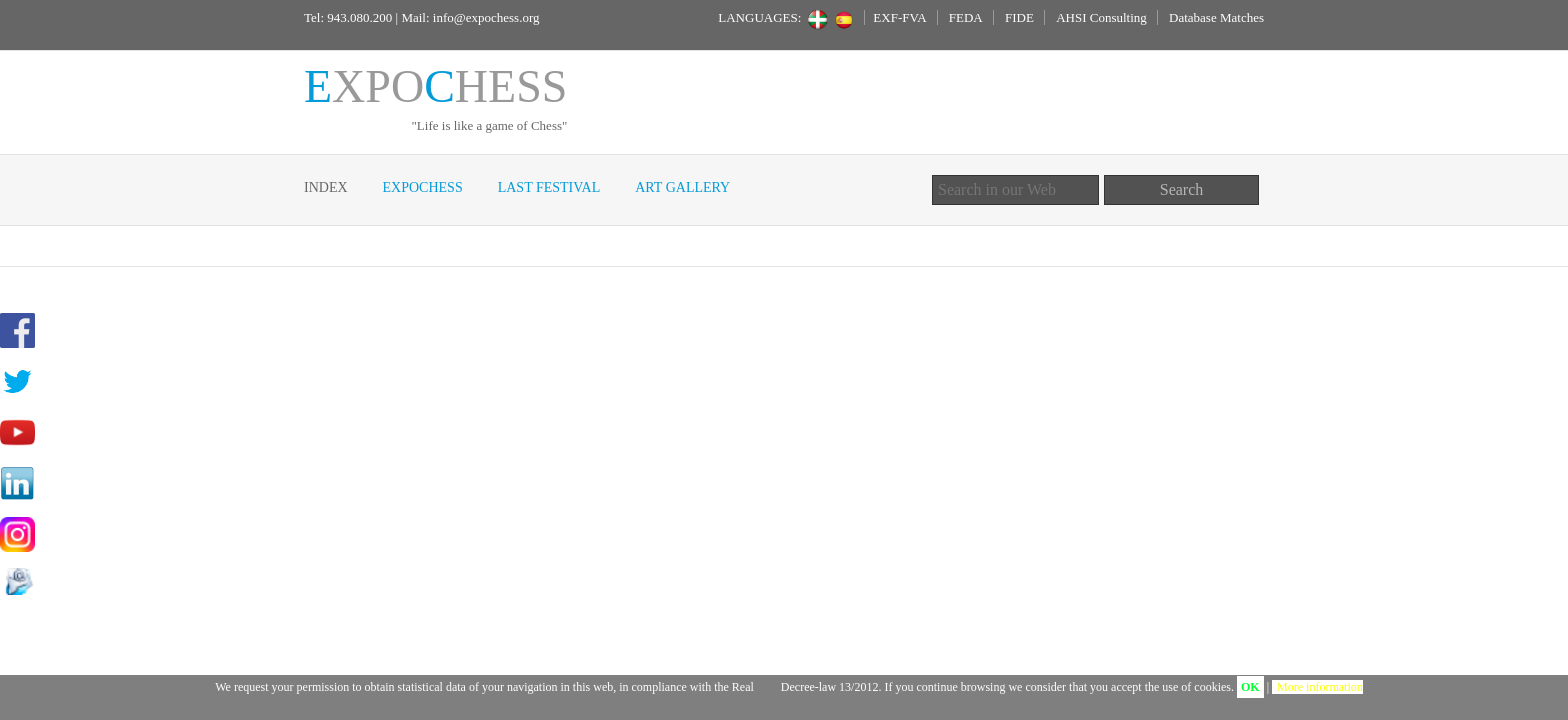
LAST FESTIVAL (549, 187)
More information (1320, 687)
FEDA (966, 17)
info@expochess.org (486, 17)
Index (326, 187)
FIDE (1019, 17)
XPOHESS (435, 86)
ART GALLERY (682, 187)
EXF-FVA (899, 17)
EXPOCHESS (423, 187)
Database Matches (1216, 17)
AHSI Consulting (1101, 17)
